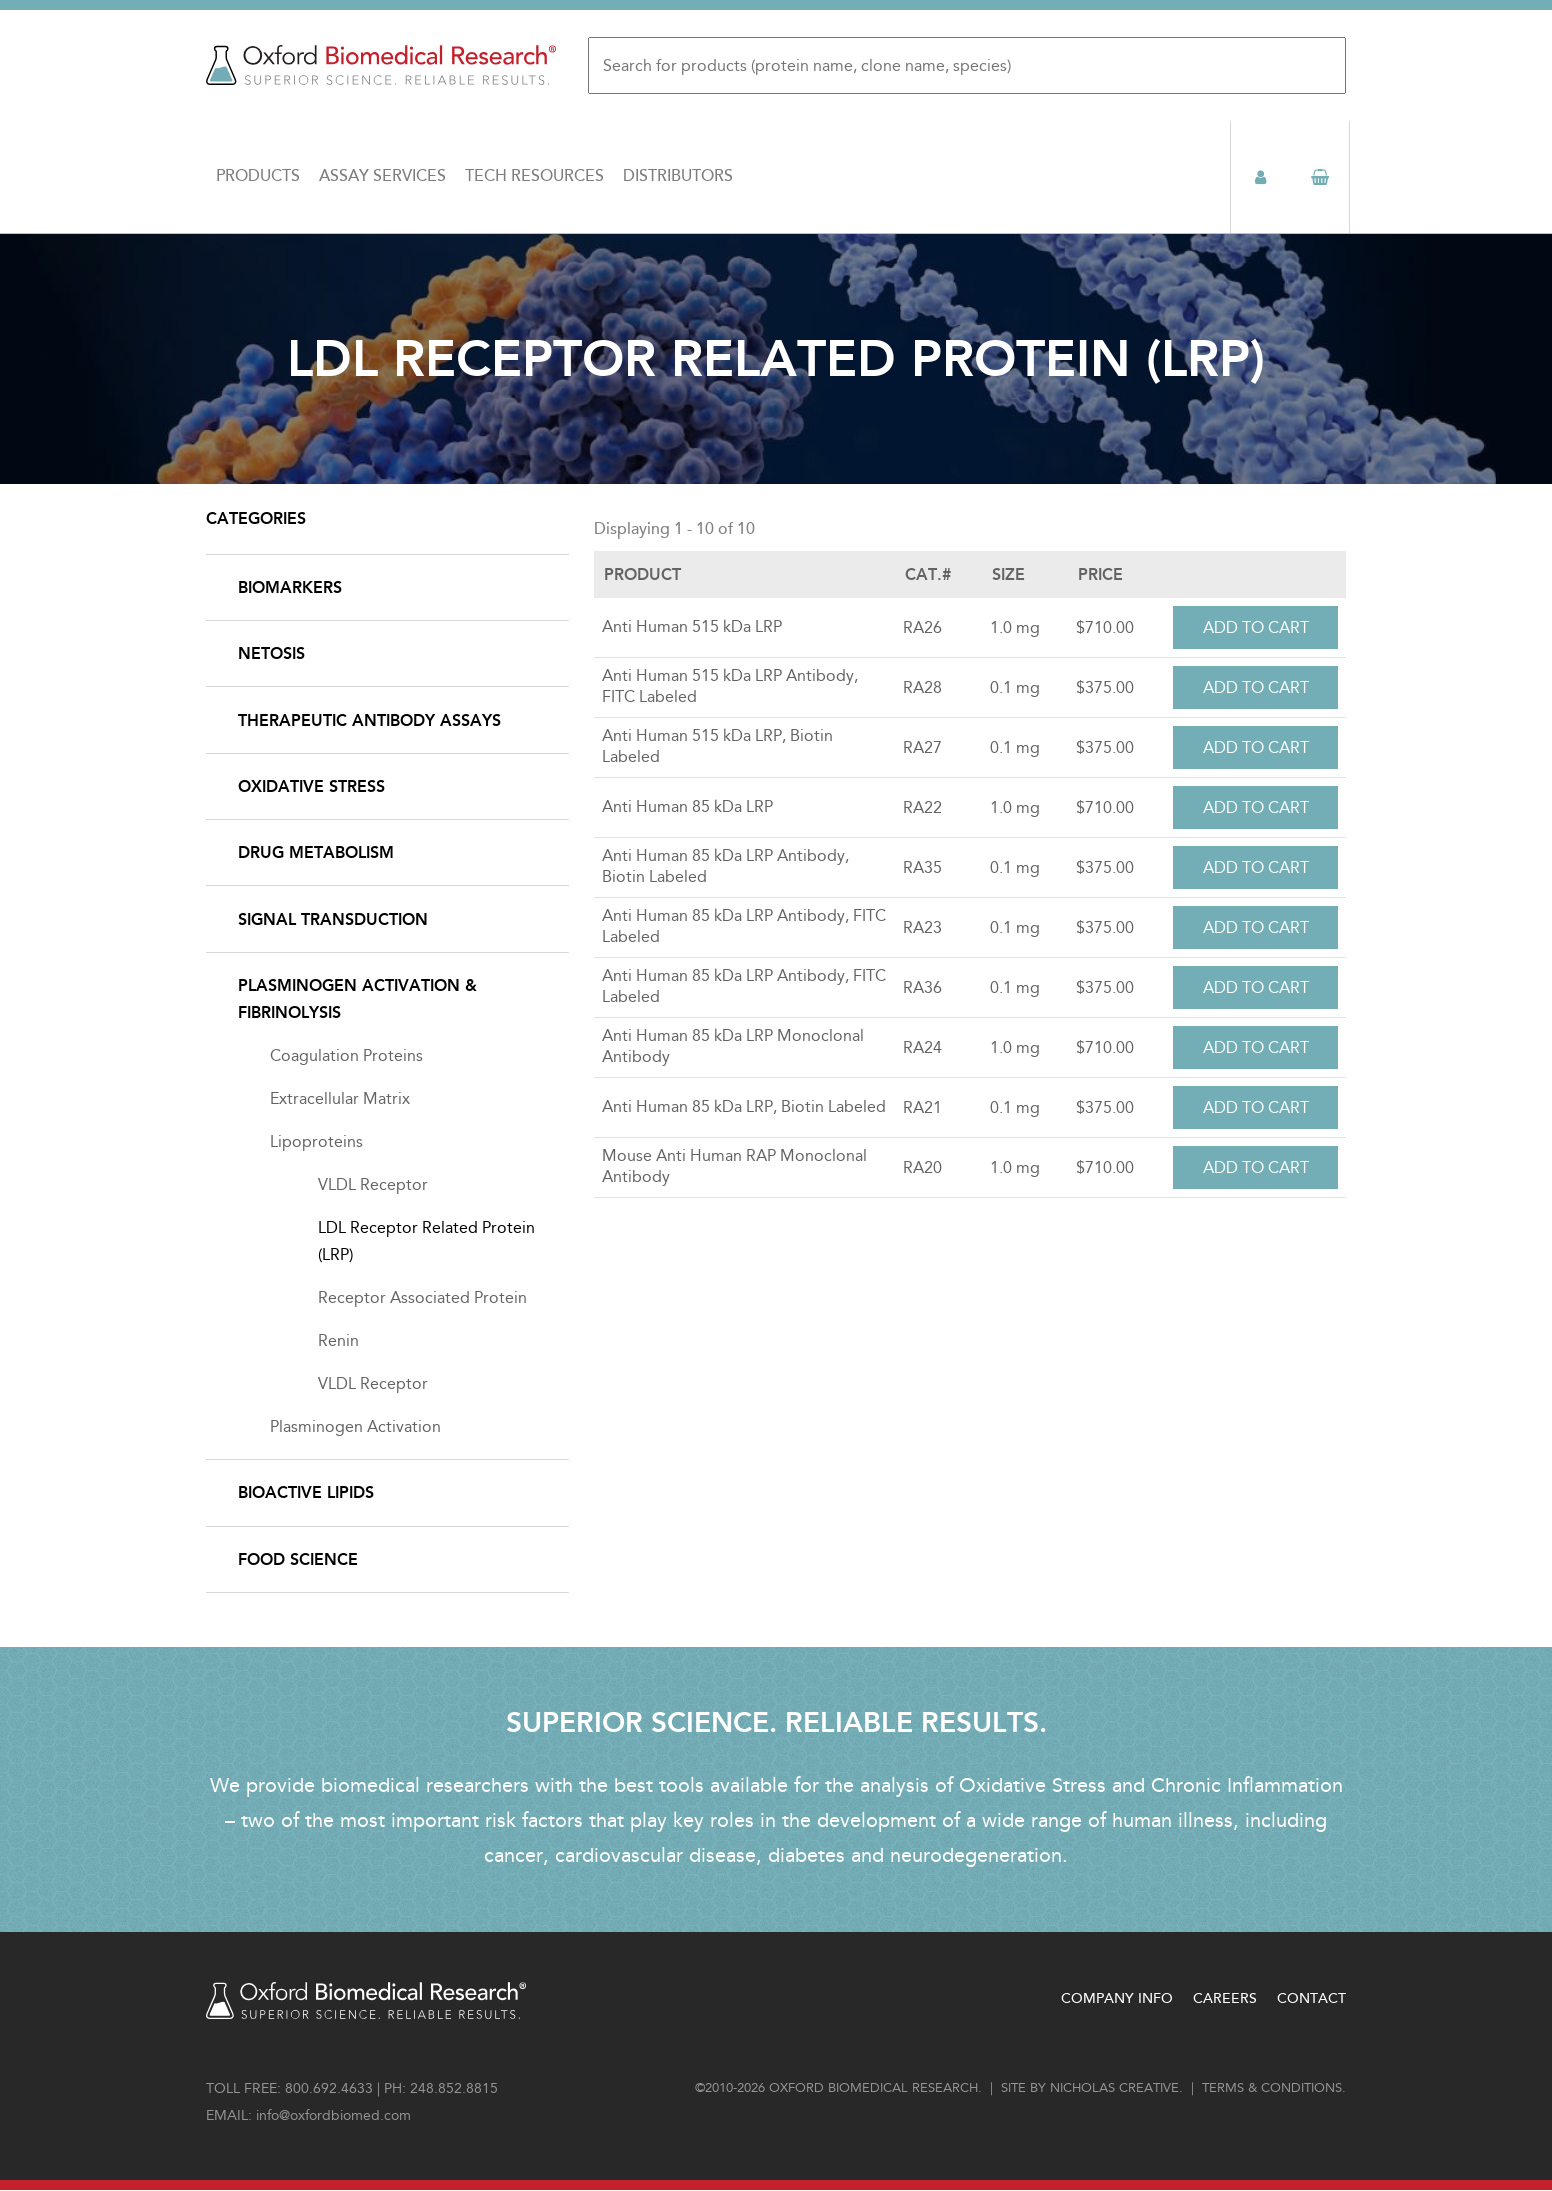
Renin (338, 1340)
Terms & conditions (1272, 2088)
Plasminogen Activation (355, 1426)
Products (258, 176)
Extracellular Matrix (340, 1098)
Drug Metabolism (316, 852)
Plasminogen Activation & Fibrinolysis (357, 999)
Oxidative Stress (311, 786)
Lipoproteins (316, 1141)
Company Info (1117, 1998)
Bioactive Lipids (306, 1492)
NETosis (271, 653)
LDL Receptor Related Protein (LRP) (426, 1241)
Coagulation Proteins (346, 1055)
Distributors (678, 176)
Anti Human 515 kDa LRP (692, 626)
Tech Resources (534, 176)
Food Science (298, 1559)
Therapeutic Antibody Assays (369, 720)
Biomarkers (290, 587)
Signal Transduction (333, 919)
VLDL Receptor (373, 1184)
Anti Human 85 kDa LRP (687, 806)
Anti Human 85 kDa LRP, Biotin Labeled (744, 1106)
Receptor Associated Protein (422, 1297)
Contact (1311, 1998)
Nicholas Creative (1114, 2088)
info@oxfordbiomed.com (333, 2115)
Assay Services (382, 176)
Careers (1225, 1998)
